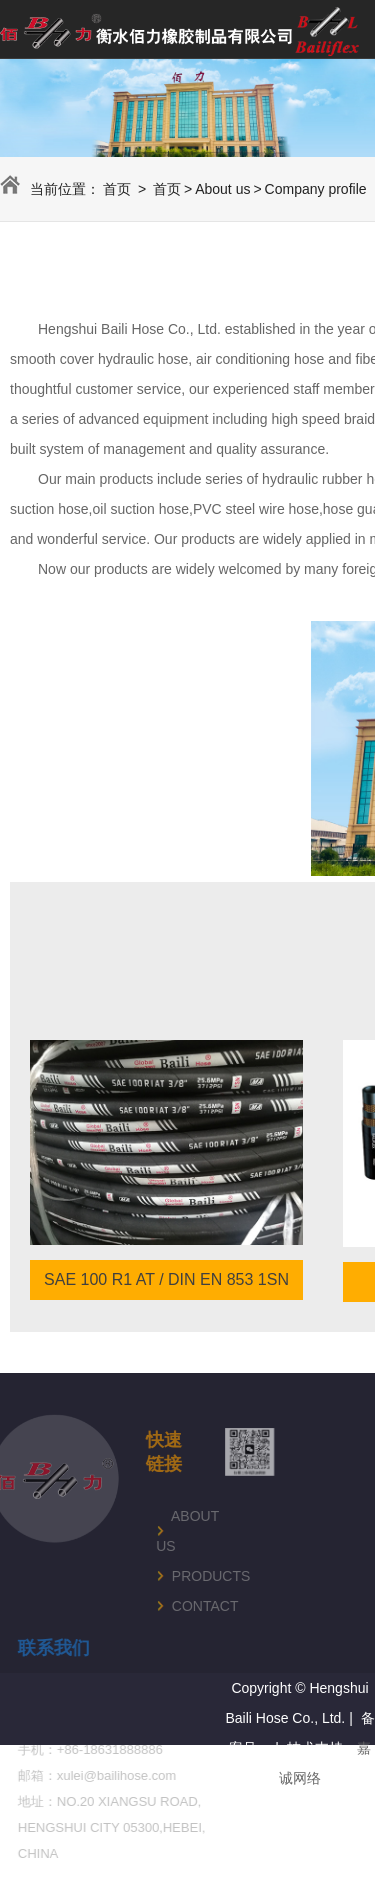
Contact (168, 1606)
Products (168, 1576)
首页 (117, 189)
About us (222, 189)
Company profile (316, 189)
